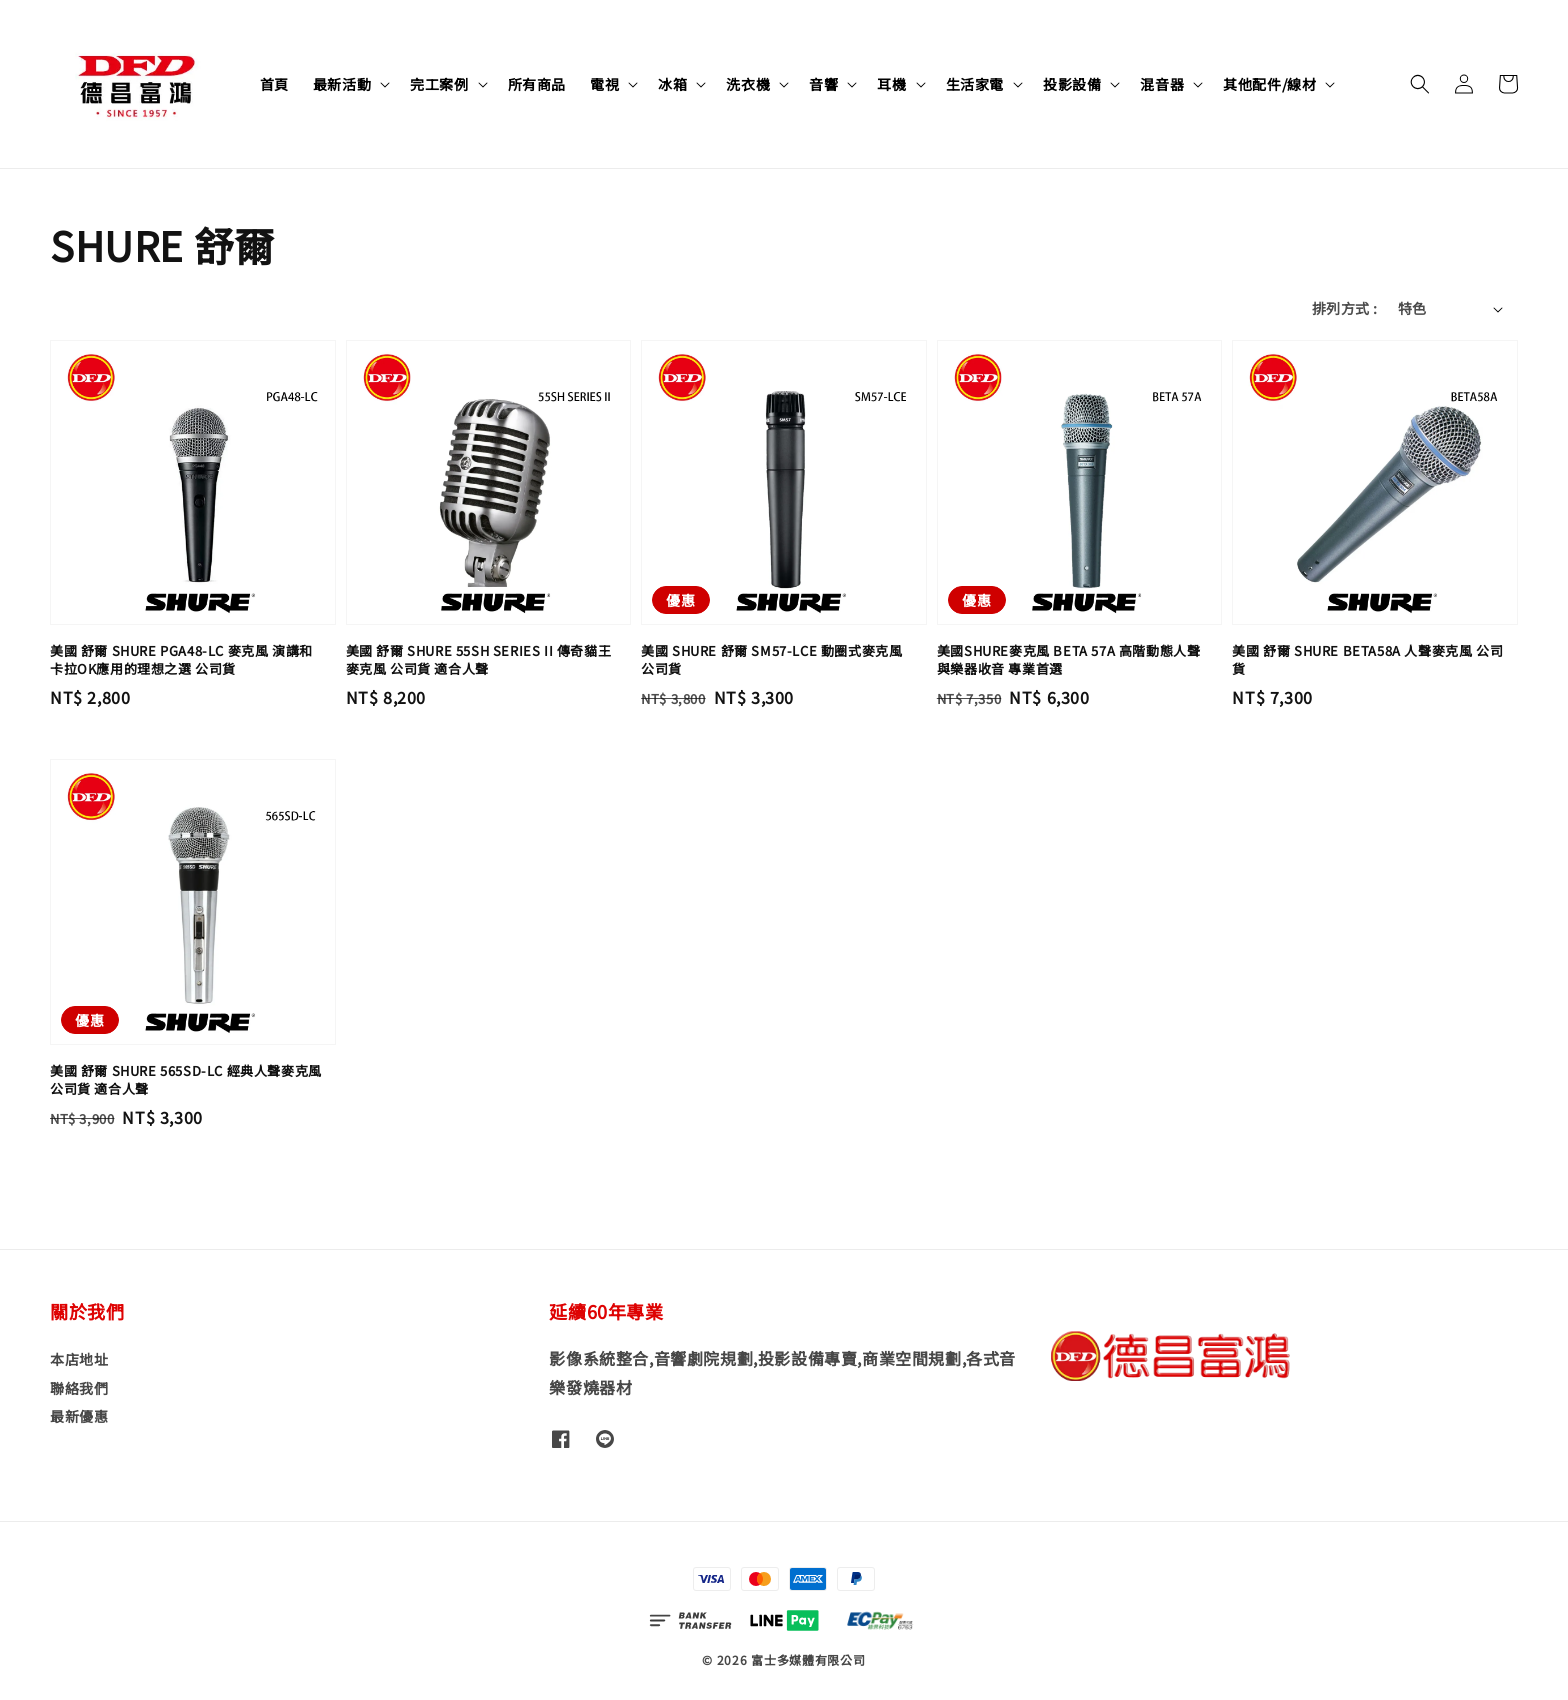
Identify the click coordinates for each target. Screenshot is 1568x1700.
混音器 (1162, 84)
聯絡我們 (79, 1388)
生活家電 (975, 84)
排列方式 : (1344, 308)
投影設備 (1072, 84)
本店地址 (79, 1359)
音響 (823, 84)
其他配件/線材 (1269, 84)
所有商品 (537, 84)
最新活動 (342, 84)
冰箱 (672, 84)
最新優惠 (79, 1416)
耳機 (891, 84)
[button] (1420, 84)
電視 (604, 84)
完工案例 (439, 84)
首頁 (274, 84)
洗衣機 (748, 84)
